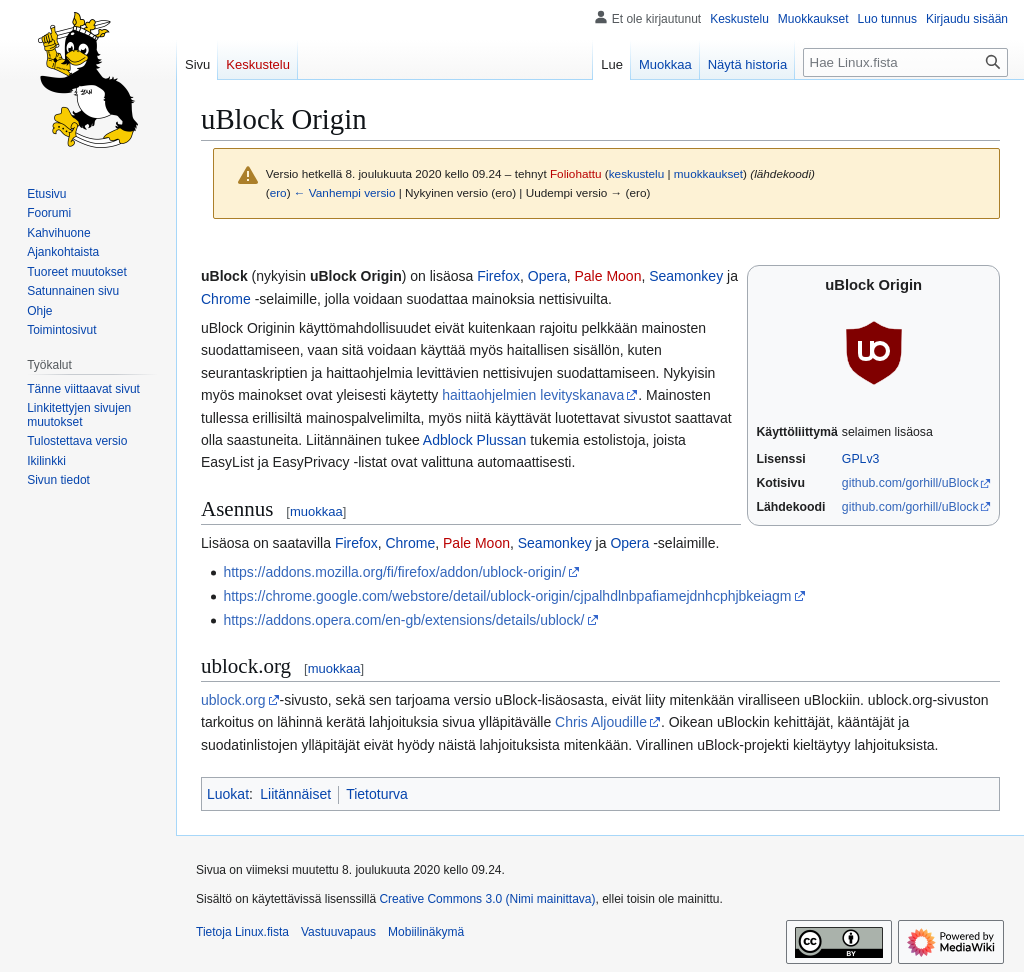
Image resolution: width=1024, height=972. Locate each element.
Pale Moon (607, 276)
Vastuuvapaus (338, 932)
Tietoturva (377, 794)
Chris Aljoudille (601, 722)
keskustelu (637, 173)
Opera (547, 276)
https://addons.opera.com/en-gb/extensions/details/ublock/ (403, 620)
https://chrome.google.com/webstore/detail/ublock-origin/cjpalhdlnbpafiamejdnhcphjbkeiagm (507, 596)
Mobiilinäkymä (426, 932)
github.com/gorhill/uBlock (910, 483)
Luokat (228, 794)
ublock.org (233, 700)
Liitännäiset (295, 794)
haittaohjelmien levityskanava (533, 395)
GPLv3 (861, 459)
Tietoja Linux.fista (242, 932)
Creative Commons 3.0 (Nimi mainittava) (487, 899)
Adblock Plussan (475, 440)
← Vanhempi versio (345, 192)
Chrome (226, 299)
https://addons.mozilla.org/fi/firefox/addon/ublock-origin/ (394, 572)
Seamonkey (686, 276)
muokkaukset (708, 173)
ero (278, 192)
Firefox (498, 276)
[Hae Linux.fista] (905, 62)
